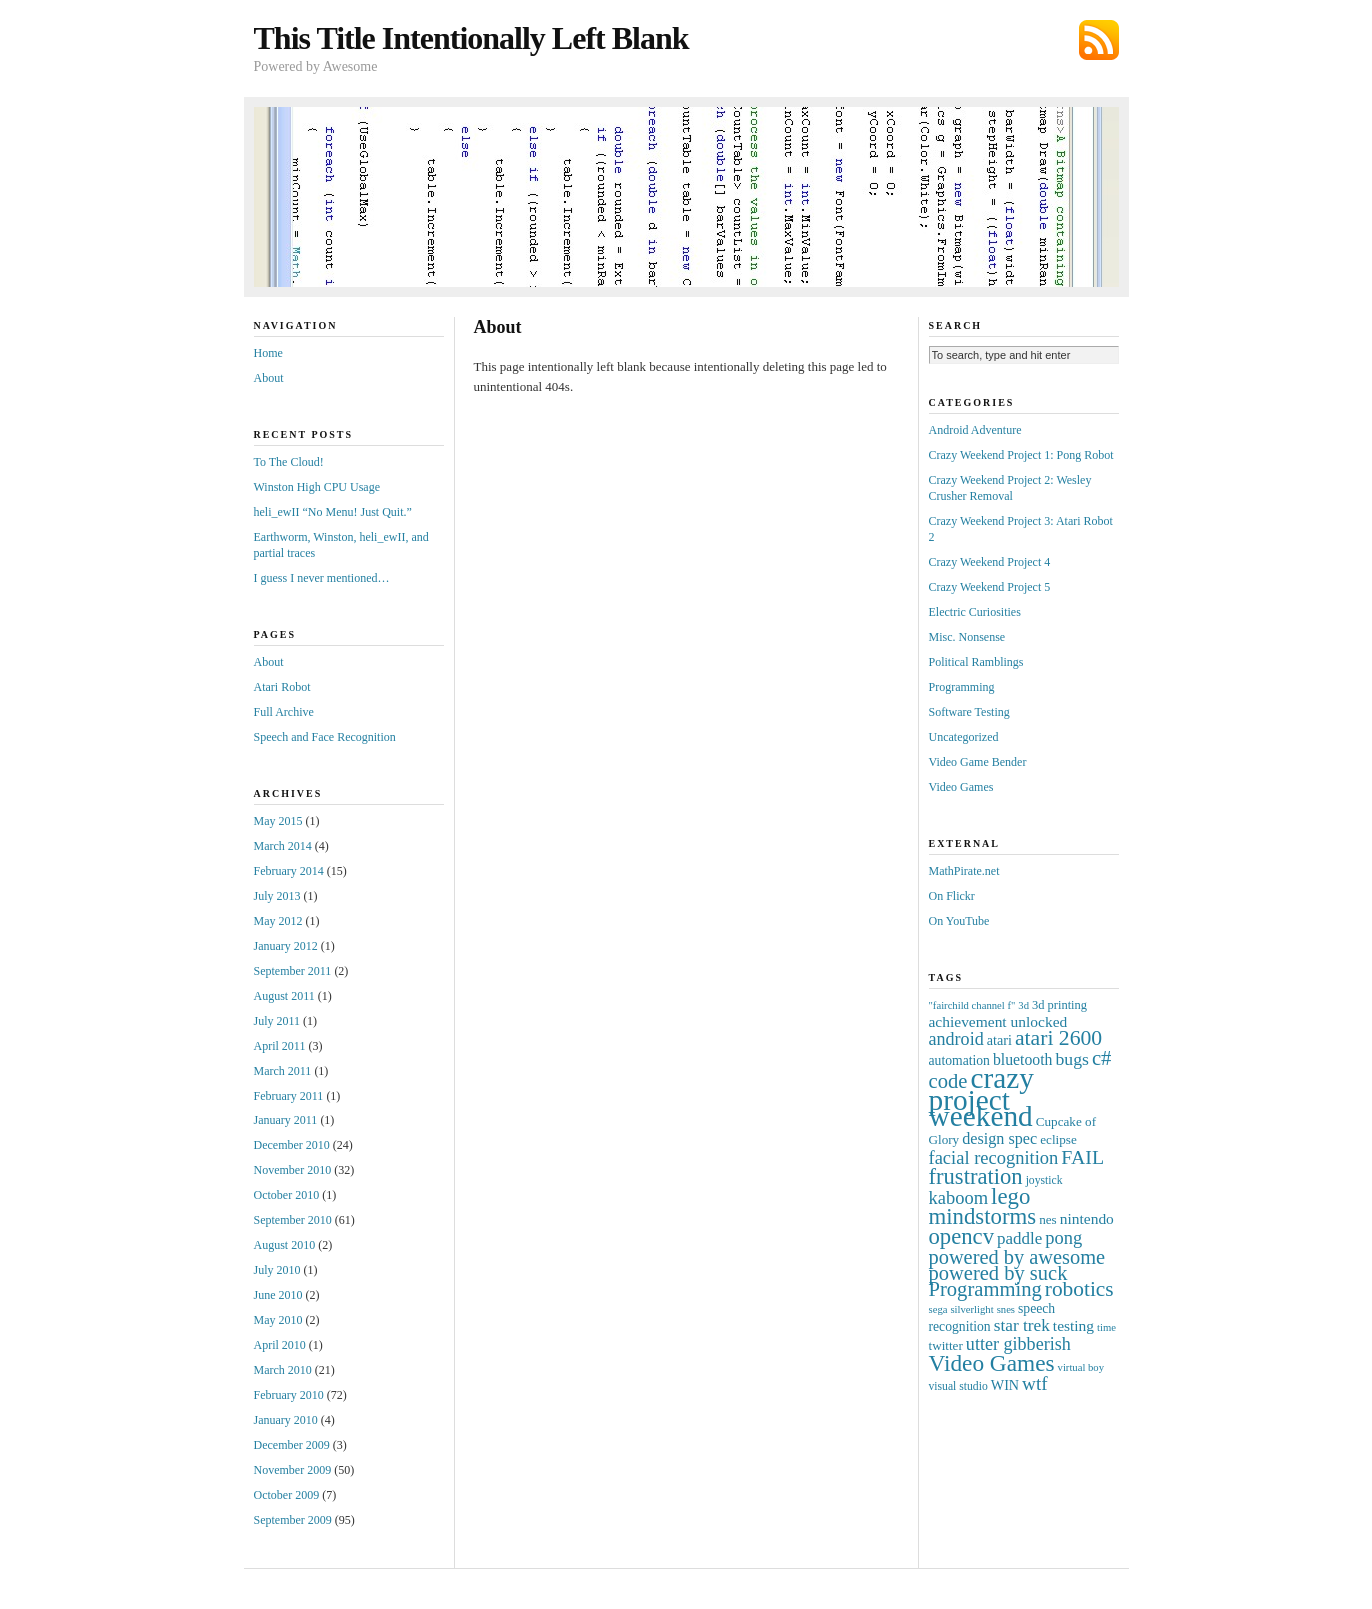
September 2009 (293, 1520)
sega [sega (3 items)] (938, 1309)
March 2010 (283, 1370)
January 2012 (286, 946)
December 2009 (292, 1445)
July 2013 (277, 896)
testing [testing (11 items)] (1073, 1325)
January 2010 (286, 1420)
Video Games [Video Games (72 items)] (992, 1363)
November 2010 (293, 1170)
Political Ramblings (976, 662)
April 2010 (280, 1345)
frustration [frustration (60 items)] (976, 1176)
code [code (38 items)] (948, 1081)
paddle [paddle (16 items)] (1019, 1238)
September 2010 (293, 1220)
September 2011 (293, 971)
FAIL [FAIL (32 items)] (1082, 1157)
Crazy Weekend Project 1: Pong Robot (1021, 455)
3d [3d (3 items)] (1023, 1005)
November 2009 (293, 1470)
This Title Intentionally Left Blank (471, 38)
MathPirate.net (964, 871)
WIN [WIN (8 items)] (1005, 1385)
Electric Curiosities (975, 612)
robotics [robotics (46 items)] (1079, 1289)
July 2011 (277, 1021)
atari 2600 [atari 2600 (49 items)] (1058, 1038)
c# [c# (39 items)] (1102, 1058)
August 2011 (284, 996)
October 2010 (287, 1195)
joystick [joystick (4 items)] (1044, 1180)
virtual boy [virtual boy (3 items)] (1081, 1367)
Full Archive (284, 712)
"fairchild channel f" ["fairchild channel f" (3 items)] (972, 1005)
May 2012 (278, 921)
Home (268, 353)
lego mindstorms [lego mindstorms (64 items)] (983, 1206)
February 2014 (289, 871)
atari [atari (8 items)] (999, 1040)
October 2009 (287, 1495)
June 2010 (278, 1295)
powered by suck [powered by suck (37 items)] (998, 1273)
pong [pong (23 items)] (1063, 1238)
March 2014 (283, 846)
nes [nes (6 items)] (1048, 1219)
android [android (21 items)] (956, 1039)
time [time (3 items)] (1106, 1327)
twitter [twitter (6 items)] (946, 1345)
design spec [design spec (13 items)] (999, 1138)
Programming (962, 687)
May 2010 (278, 1320)
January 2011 (286, 1120)
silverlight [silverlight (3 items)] (971, 1309)
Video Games (961, 787)
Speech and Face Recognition (325, 737)
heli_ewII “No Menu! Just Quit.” (333, 512)
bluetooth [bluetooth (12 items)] (1023, 1059)
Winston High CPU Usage (317, 487)
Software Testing (969, 712)
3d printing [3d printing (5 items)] (1059, 1005)
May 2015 (278, 821)
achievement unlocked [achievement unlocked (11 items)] (998, 1021)
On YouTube (959, 921)
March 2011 (283, 1071)
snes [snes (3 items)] (1006, 1309)
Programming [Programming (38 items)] (985, 1289)
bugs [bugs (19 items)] (1072, 1059)
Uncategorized (964, 737)
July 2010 (277, 1270)
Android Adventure (975, 430)
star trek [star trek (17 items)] (1022, 1325)
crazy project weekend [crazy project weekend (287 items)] (981, 1097)
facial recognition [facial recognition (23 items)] (994, 1158)
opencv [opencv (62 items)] (962, 1236)
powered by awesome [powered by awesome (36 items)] (1017, 1257)
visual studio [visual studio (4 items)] (958, 1386)
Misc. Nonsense (967, 637)
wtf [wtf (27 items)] (1035, 1383)
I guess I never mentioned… (322, 578)
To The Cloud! (289, 462)
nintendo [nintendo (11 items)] (1087, 1218)
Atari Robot (282, 687)
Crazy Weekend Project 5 (990, 587)
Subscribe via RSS (1099, 40)
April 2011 (280, 1046)
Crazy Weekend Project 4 (990, 562)
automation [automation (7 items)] (959, 1060)
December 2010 (292, 1145)
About (269, 378)
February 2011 (289, 1096)
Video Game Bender (978, 762)
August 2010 (285, 1245)
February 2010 (289, 1395)
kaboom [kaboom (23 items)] (959, 1198)
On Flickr (952, 896)
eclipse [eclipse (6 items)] (1058, 1139)
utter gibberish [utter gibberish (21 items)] (1018, 1344)
